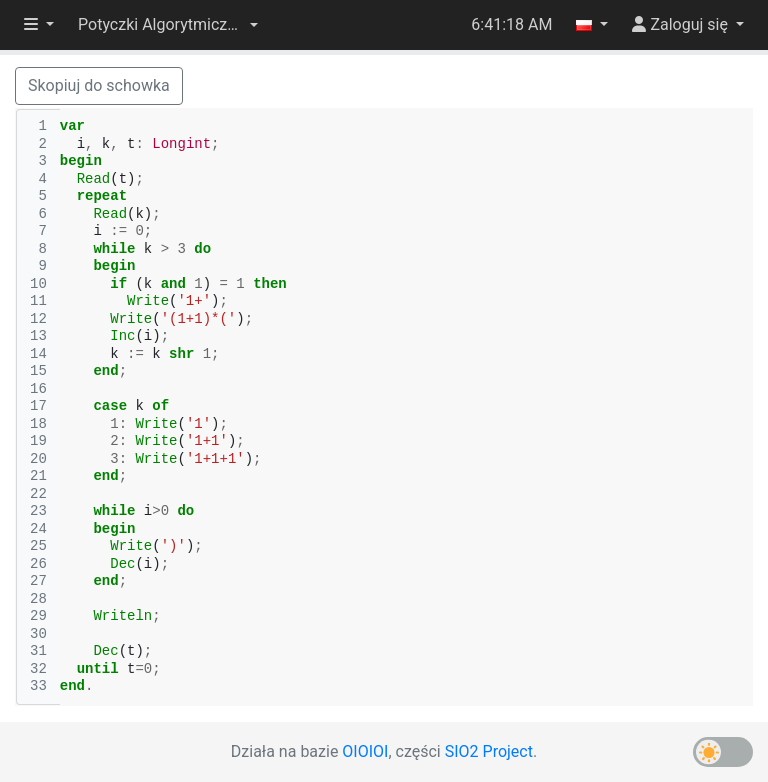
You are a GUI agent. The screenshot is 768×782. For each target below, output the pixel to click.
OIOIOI (365, 751)
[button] (168, 25)
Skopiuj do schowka (99, 85)
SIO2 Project (489, 751)
